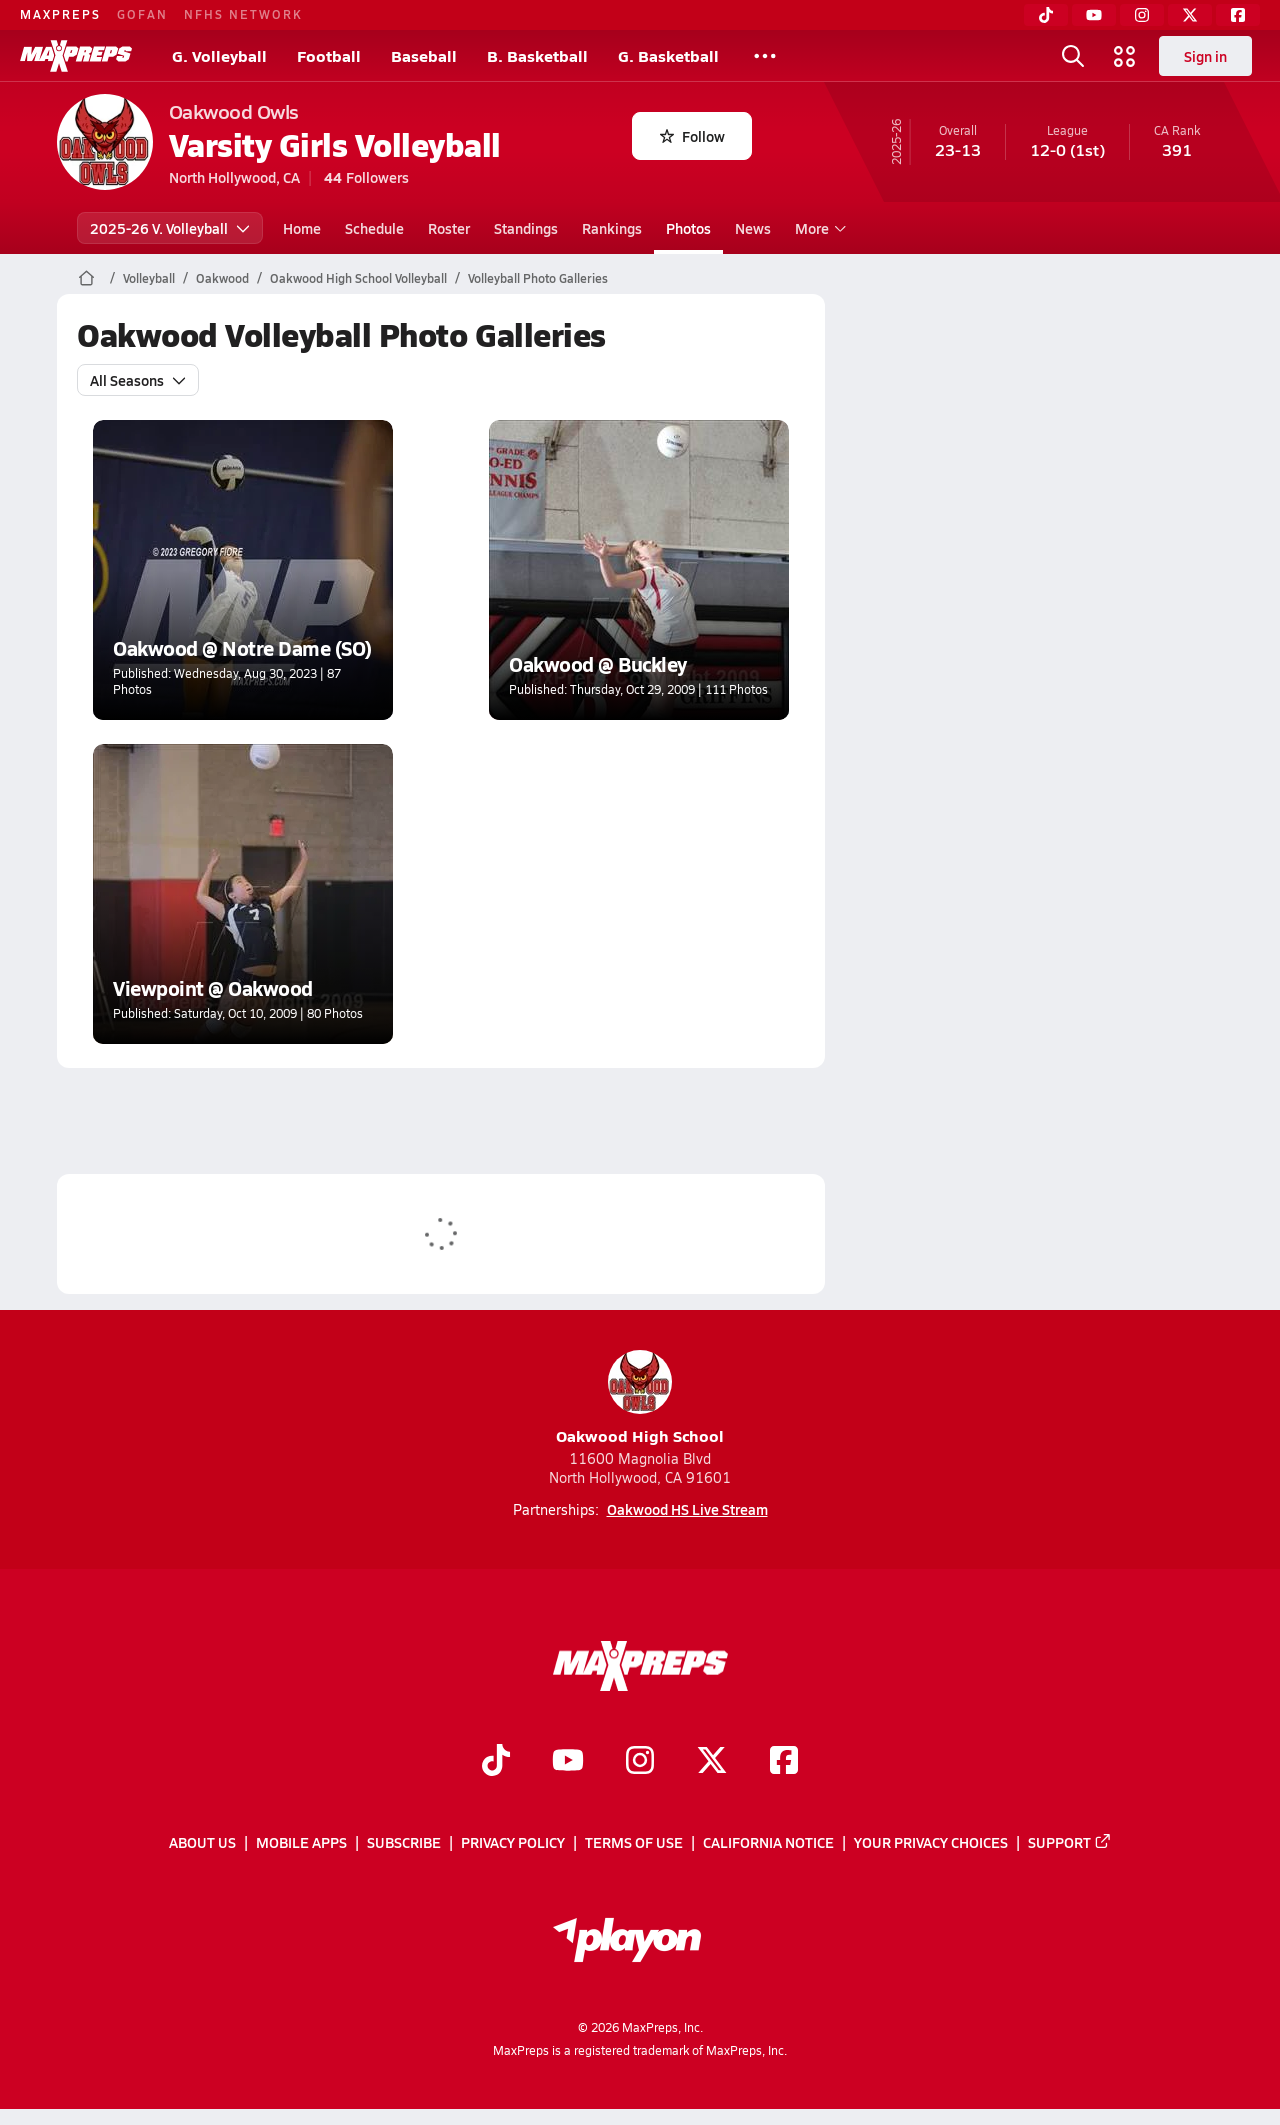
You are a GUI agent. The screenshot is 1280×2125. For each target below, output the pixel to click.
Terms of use (634, 1843)
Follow (692, 136)
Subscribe (404, 1843)
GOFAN (142, 14)
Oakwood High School (640, 1398)
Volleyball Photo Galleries (538, 278)
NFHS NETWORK (243, 14)
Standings (526, 228)
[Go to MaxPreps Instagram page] (640, 1762)
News (753, 228)
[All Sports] (765, 56)
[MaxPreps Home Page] (86, 278)
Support (1070, 1843)
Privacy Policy (513, 1843)
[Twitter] (1190, 15)
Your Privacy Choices (931, 1843)
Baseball (424, 55)
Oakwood (222, 278)
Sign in (1205, 56)
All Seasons (138, 380)
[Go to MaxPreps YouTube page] (568, 1762)
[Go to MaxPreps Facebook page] (784, 1762)
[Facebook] (1238, 15)
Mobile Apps (301, 1843)
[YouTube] (1094, 15)
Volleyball (149, 278)
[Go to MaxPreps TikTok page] (496, 1762)
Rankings (612, 228)
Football (329, 55)
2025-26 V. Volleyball (170, 228)
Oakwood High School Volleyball (358, 278)
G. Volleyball (219, 55)
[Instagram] (1142, 15)
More (818, 228)
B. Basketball (537, 55)
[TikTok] (1046, 15)
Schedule (374, 228)
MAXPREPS (60, 14)
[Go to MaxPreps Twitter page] (712, 1762)
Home (302, 228)
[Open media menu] (1125, 56)
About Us (202, 1843)
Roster (449, 228)
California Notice (768, 1843)
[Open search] (1073, 56)
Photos (688, 228)
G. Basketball (668, 55)
